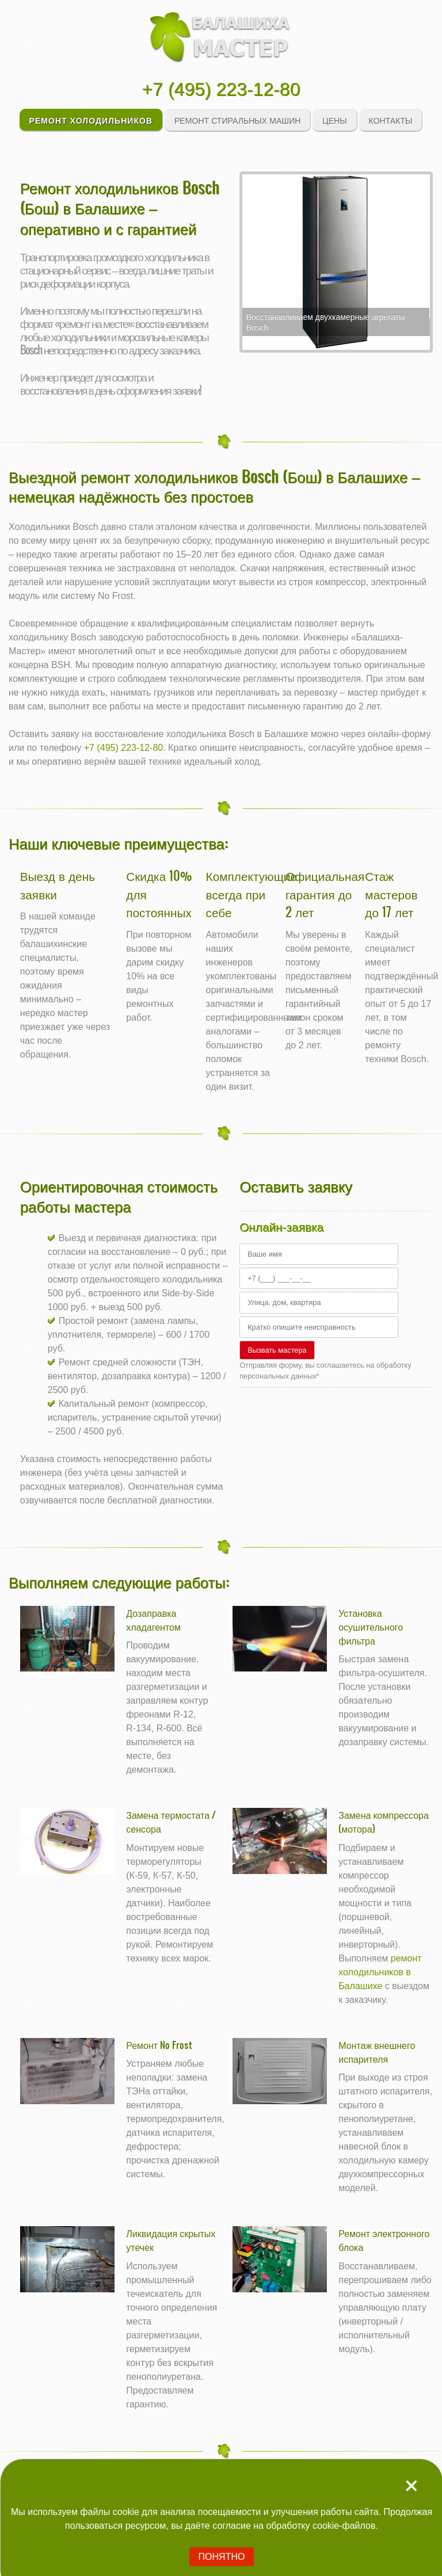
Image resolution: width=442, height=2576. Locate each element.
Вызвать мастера (277, 1350)
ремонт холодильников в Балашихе (379, 1972)
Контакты (391, 119)
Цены (334, 119)
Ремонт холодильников (91, 119)
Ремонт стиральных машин (237, 119)
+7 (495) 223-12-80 (221, 89)
